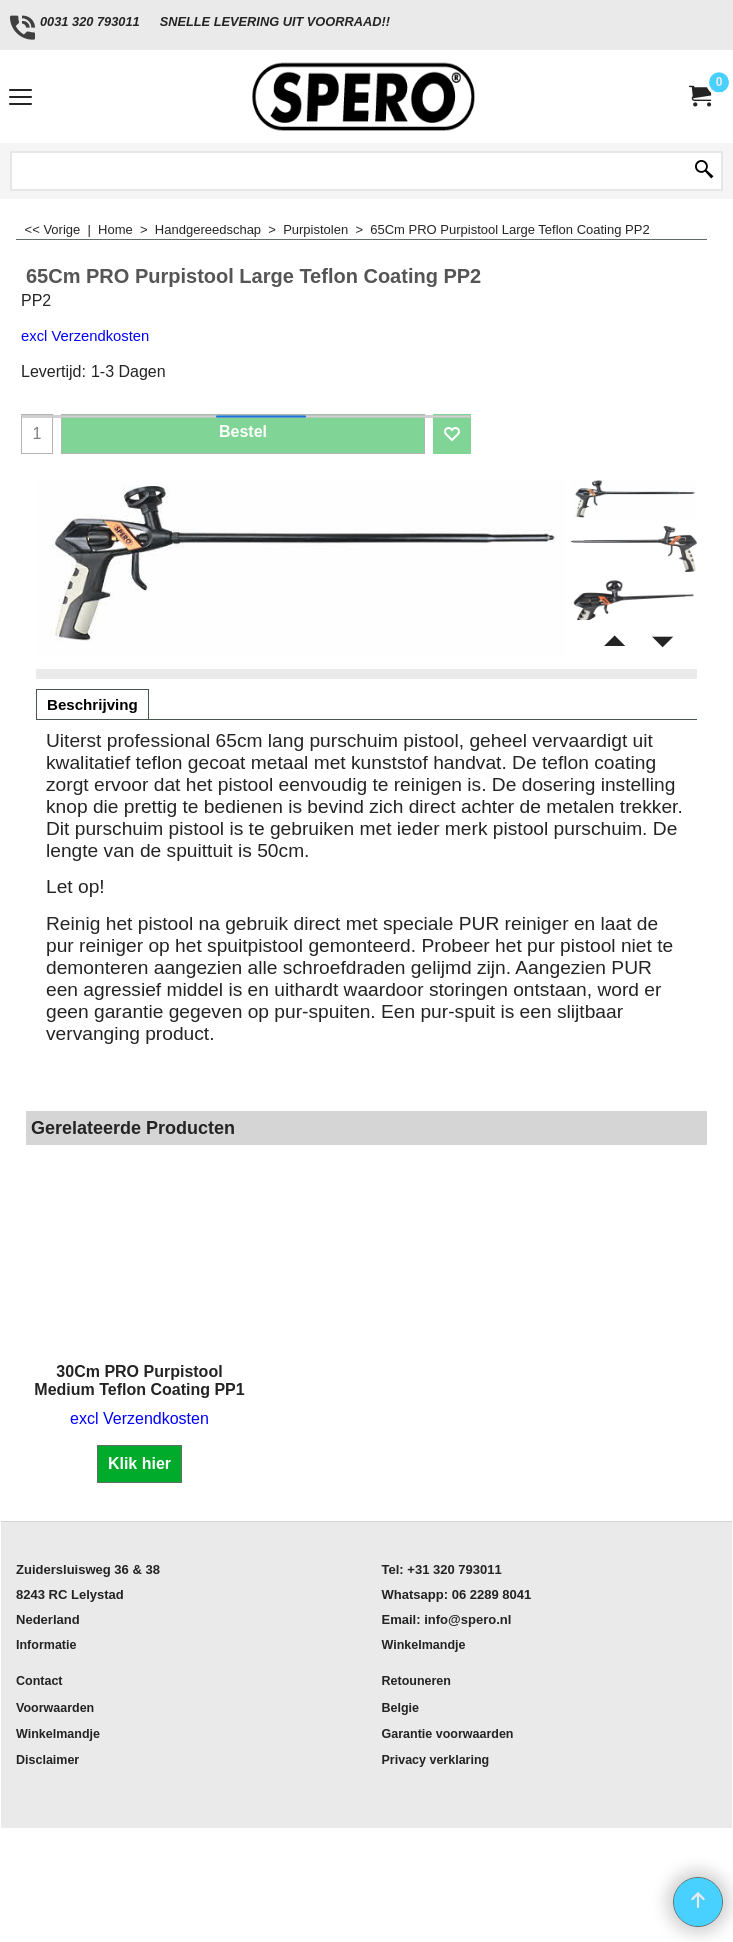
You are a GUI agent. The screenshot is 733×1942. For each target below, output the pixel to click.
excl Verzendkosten (85, 336)
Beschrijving (92, 704)
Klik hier (139, 1463)
